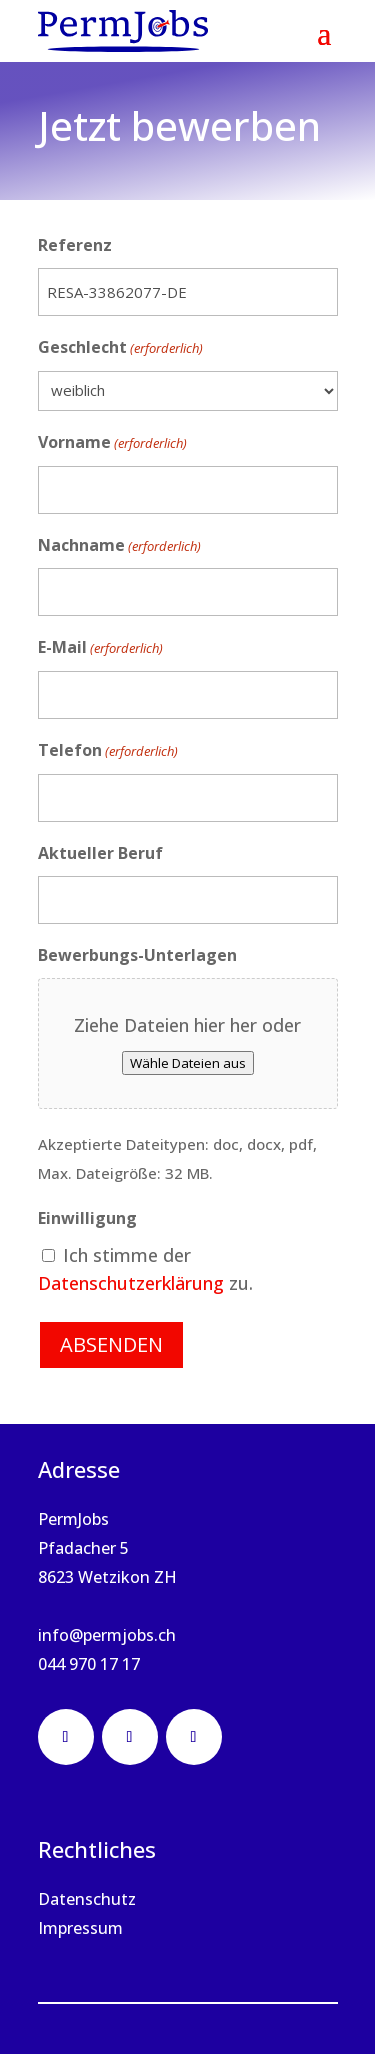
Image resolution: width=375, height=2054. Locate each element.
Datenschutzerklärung (131, 1283)
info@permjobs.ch (107, 1635)
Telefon (108, 751)
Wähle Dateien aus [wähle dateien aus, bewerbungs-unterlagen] (188, 1063)
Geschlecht (120, 348)
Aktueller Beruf (100, 853)
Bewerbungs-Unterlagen (137, 955)
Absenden (111, 1344)
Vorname (112, 443)
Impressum (80, 1928)
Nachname (119, 546)
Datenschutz (87, 1899)
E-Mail (100, 648)
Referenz (75, 245)
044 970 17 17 (89, 1664)
